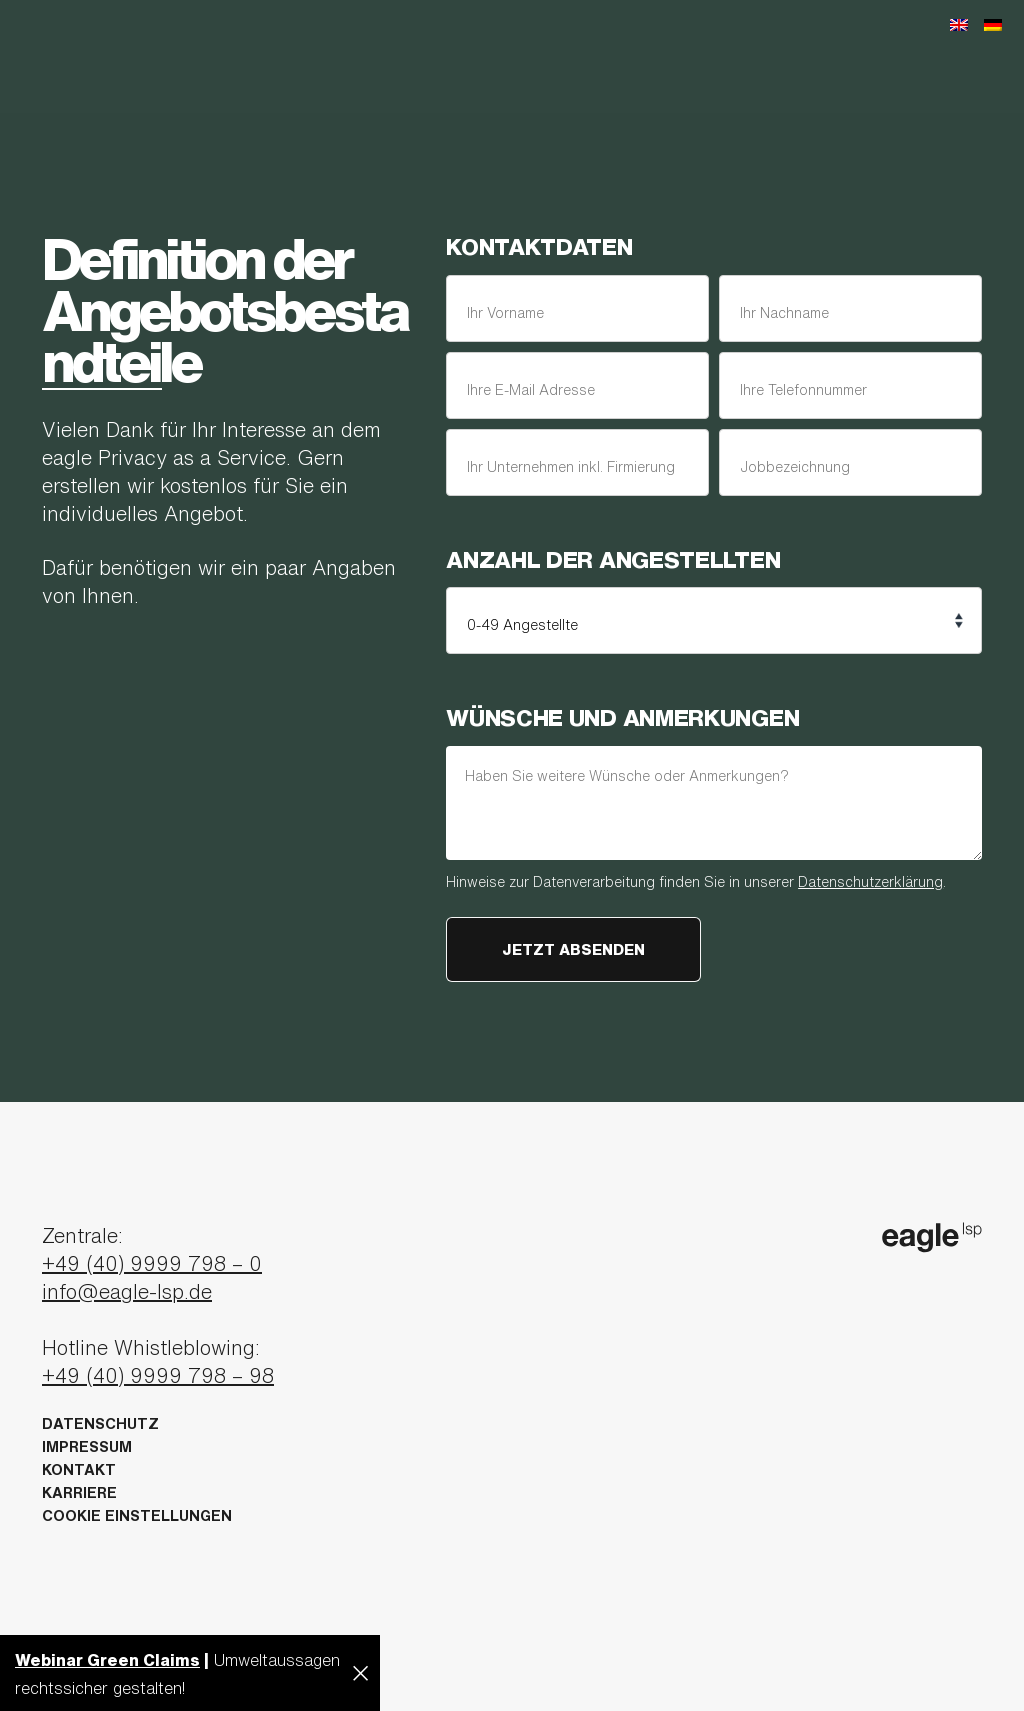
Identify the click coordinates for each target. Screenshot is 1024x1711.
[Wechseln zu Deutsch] (993, 23)
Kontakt (79, 1469)
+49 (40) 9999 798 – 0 (152, 1263)
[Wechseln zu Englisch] (959, 23)
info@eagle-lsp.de (127, 1291)
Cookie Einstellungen (137, 1515)
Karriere (79, 1492)
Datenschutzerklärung (870, 881)
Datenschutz (100, 1423)
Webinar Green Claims (107, 1660)
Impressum (87, 1446)
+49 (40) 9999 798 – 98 (158, 1375)
